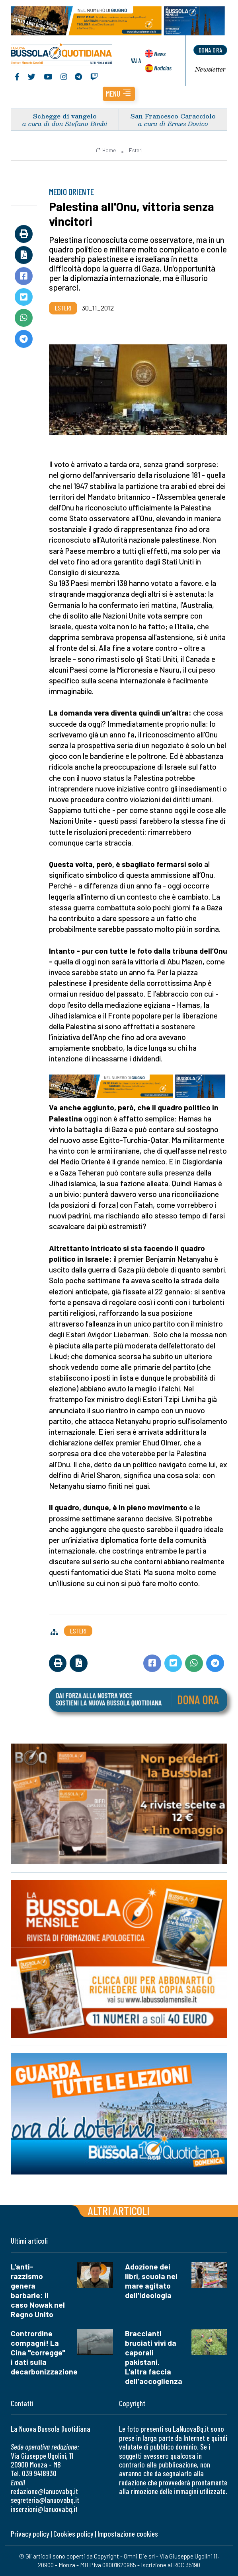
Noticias (162, 68)
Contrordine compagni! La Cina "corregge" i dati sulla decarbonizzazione (44, 2352)
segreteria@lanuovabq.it (45, 2500)
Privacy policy (30, 2534)
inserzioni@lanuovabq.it (44, 2509)
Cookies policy (73, 2534)
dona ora (210, 50)
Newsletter (210, 69)
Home (106, 150)
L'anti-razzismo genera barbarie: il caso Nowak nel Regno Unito (38, 2290)
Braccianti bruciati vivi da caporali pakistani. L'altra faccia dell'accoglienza (153, 2357)
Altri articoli (119, 2211)
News (159, 53)
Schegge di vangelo (65, 116)
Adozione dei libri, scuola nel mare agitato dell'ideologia (151, 2281)
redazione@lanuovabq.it (44, 2491)
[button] (119, 94)
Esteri (135, 150)
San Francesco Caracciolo (173, 116)
